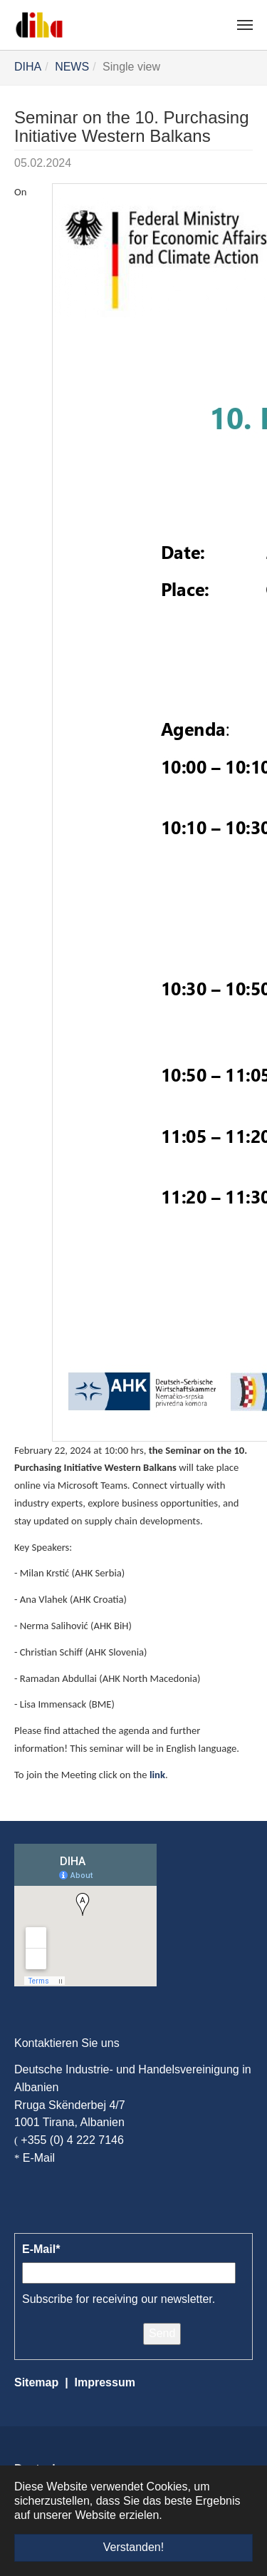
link (157, 1774)
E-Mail (39, 2158)
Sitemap (36, 2382)
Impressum (105, 2382)
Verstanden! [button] (133, 2547)
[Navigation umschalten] (245, 25)
